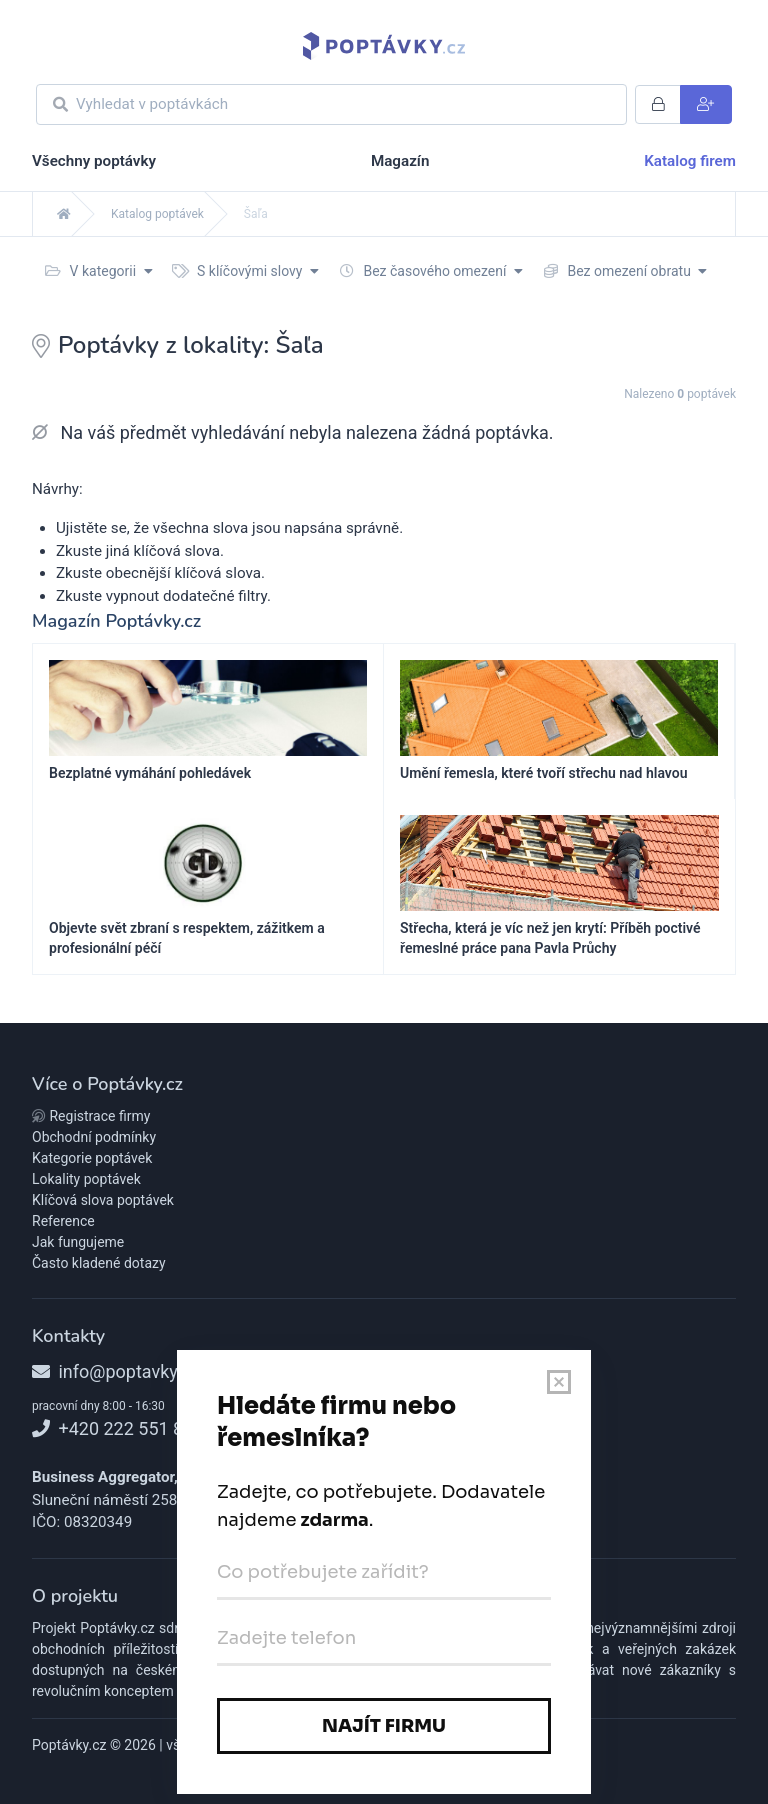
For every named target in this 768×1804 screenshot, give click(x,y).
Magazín (400, 161)
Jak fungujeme (78, 1242)
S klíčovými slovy (245, 271)
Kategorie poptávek (92, 1158)
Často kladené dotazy (99, 1263)
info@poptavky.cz (116, 1371)
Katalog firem (690, 161)
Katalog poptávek (157, 214)
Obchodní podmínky (94, 1137)
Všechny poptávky (94, 161)
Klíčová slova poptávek (103, 1200)
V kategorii (99, 271)
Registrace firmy (91, 1116)
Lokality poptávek (86, 1179)
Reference (63, 1221)
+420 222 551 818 (117, 1428)
